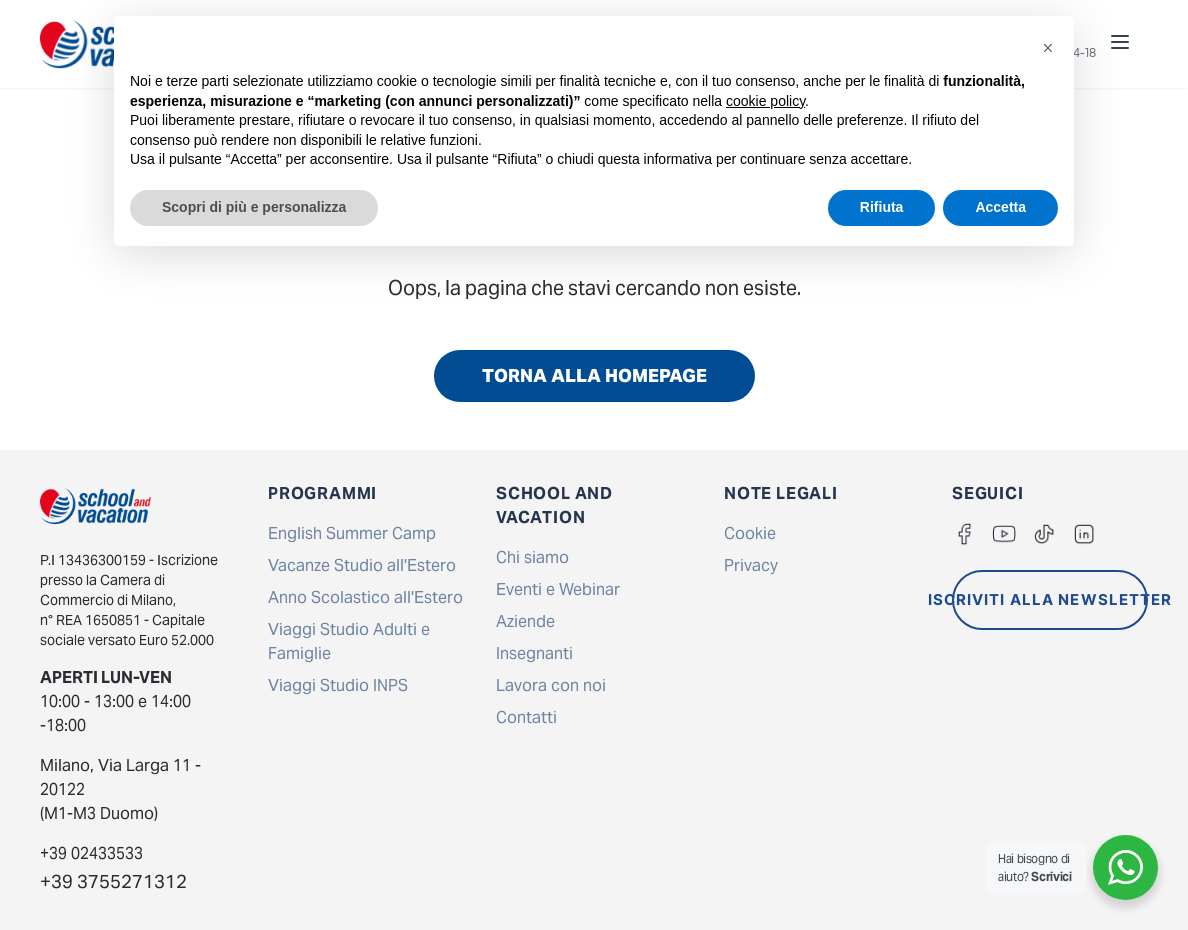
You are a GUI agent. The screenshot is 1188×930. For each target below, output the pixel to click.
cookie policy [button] (765, 101)
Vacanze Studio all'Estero (362, 565)
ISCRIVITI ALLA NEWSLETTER (1050, 599)
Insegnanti (534, 653)
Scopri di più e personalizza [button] (254, 207)
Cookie (750, 533)
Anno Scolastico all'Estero (365, 597)
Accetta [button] (1000, 207)
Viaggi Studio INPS (338, 685)
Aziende (525, 621)
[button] (1048, 48)
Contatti (526, 717)
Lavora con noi (551, 685)
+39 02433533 (91, 853)
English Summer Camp (352, 533)
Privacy (751, 565)
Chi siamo (532, 557)
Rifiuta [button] (882, 207)
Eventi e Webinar (558, 589)
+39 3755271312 (113, 881)
